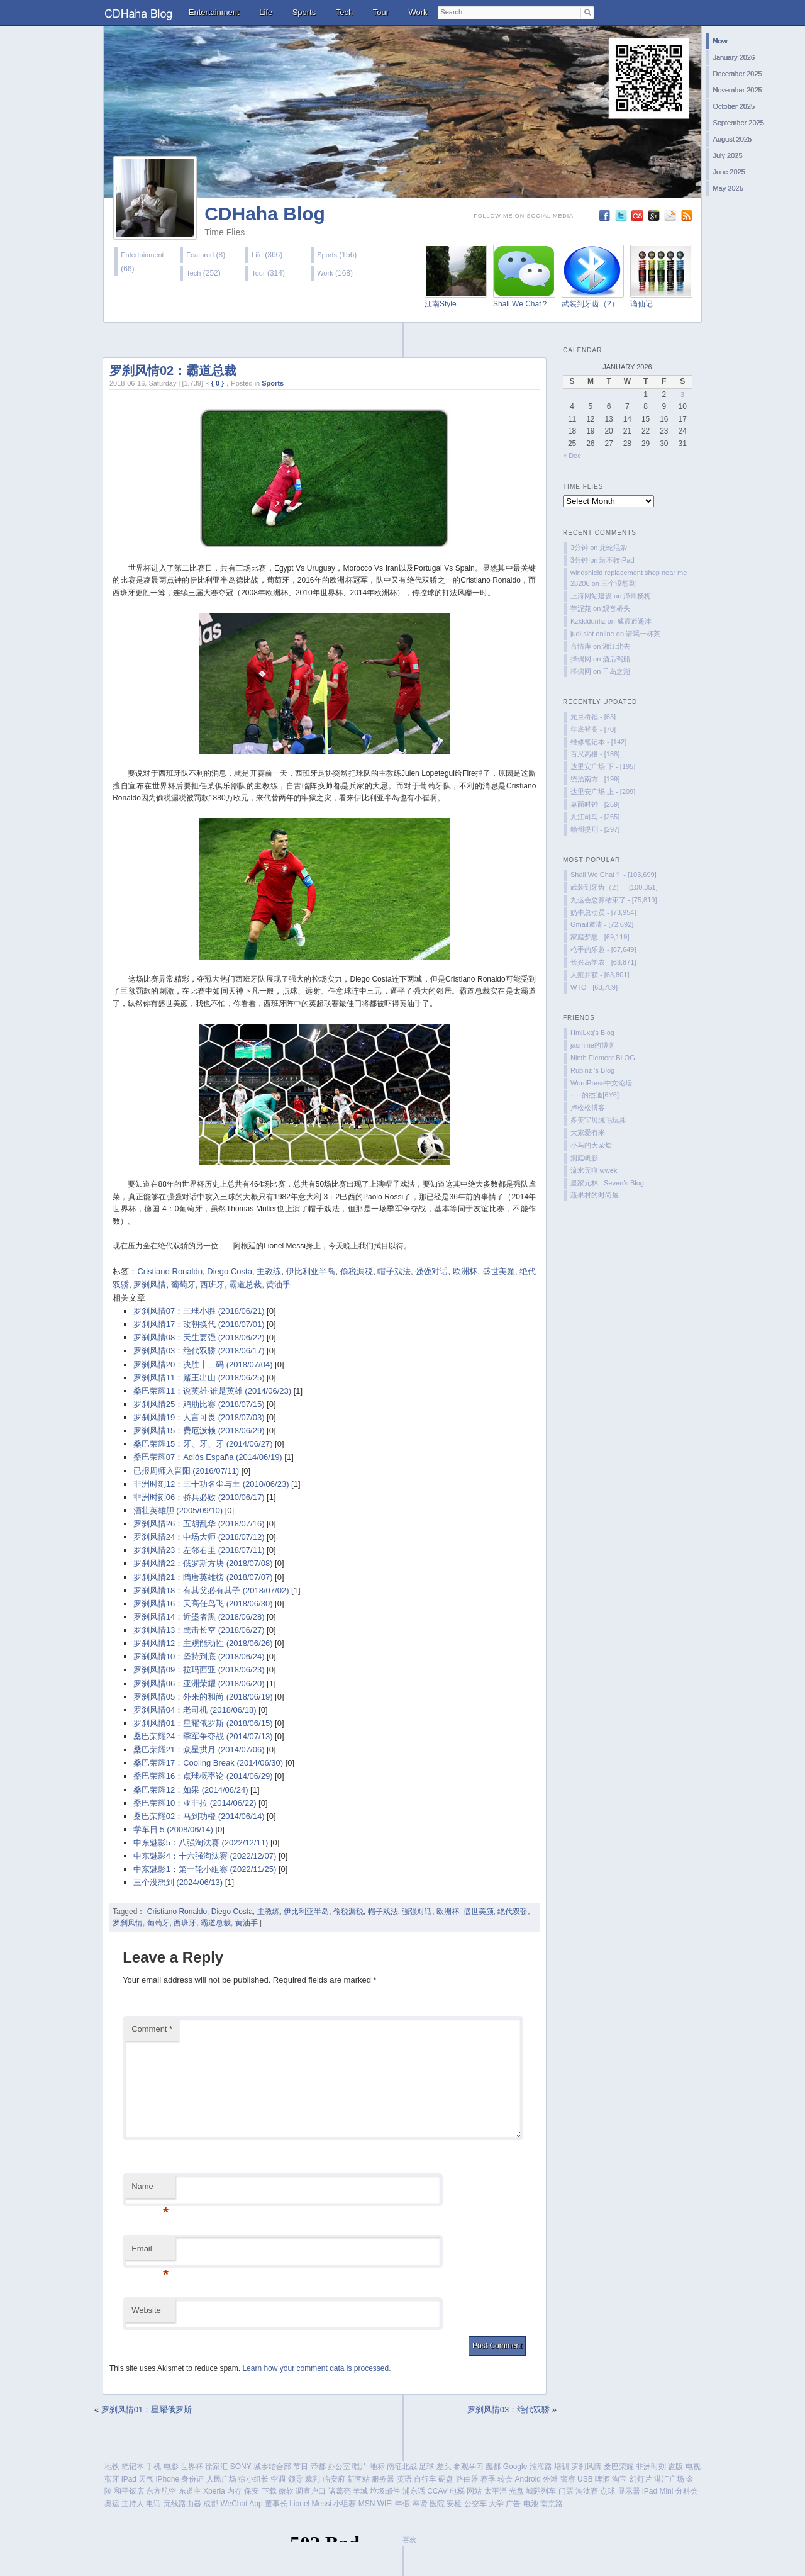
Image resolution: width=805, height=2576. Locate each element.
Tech (344, 12)
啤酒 (602, 2479)
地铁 (111, 2466)
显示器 (629, 2491)
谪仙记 (641, 304)
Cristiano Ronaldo (169, 1271)
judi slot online (592, 633)
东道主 (190, 2491)
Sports (304, 12)
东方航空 (161, 2491)
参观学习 (468, 2466)
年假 (402, 2503)
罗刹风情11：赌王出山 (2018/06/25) (199, 1377)
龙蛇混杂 (613, 547)
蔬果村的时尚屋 (594, 1195)
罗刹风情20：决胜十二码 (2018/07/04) (203, 1364)
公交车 (475, 2503)
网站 (474, 2491)
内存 (234, 2491)
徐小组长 (253, 2479)
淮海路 (541, 2466)
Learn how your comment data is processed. (316, 2368)
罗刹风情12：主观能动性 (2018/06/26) (203, 1643)
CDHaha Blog (264, 213)
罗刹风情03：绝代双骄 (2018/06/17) (199, 1350)
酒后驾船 (616, 659)
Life (265, 12)
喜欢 (409, 2539)
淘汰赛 (586, 2491)
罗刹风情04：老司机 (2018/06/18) (195, 1710)
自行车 (425, 2479)
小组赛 (344, 2503)
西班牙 (212, 1284)
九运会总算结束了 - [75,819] (613, 900)
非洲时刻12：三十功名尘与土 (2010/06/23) (211, 1484)
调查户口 (311, 2491)
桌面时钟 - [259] (594, 804)
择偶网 (580, 659)
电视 (693, 2466)
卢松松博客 (587, 1107)
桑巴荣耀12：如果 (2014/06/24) (190, 1790)
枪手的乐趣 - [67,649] (603, 949)
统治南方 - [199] (594, 779)
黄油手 (278, 1284)
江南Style (441, 304)
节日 (300, 2466)
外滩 (550, 2479)
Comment (151, 2029)
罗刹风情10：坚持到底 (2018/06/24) (199, 1656)
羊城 (360, 2491)
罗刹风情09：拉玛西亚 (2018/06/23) (199, 1669)
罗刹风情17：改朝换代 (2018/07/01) (199, 1324)
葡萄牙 (183, 1284)
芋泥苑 (580, 608)
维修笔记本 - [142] (598, 742)
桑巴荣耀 (619, 2466)
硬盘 (445, 2479)
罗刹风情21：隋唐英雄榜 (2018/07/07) (203, 1577)
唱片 (359, 2466)
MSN (366, 2503)
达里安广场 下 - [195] (602, 766)
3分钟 (579, 547)
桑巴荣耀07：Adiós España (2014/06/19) (207, 1457)
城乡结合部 (272, 2466)
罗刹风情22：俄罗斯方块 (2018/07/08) (203, 1563)
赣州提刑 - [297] (594, 829)
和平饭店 (129, 2491)
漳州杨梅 (637, 596)
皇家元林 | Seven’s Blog (607, 1183)
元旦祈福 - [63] (593, 716)
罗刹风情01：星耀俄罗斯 (146, 2409)
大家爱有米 (587, 1132)
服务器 (383, 2479)
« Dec (572, 455)
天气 (145, 2479)
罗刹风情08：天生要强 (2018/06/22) (199, 1337)
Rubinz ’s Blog (592, 1070)
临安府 (334, 2479)
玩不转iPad (616, 560)
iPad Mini (657, 2491)
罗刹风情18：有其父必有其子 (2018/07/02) (211, 1590)
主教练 (269, 1271)
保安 (251, 2491)
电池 (530, 2503)
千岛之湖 (616, 671)
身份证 (192, 2479)
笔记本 (132, 2466)
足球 (426, 2466)
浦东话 (413, 2491)
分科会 (686, 2491)
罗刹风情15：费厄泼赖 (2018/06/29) (199, 1430)
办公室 (339, 2466)
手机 (153, 2466)
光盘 (516, 2491)
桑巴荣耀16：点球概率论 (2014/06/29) (203, 1776)
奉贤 (420, 2503)
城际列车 (541, 2491)
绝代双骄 (512, 1911)
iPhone (167, 2479)
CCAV (437, 2491)
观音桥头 (616, 608)
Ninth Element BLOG (602, 1057)
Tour (381, 12)
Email (150, 2252)
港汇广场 (669, 2479)
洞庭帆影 (584, 1158)
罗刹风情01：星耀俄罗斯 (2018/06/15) (203, 1723)
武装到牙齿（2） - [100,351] (614, 887)
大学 (496, 2503)
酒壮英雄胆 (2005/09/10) (178, 1510)
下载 (269, 2491)
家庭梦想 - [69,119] (600, 937)
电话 (153, 2503)
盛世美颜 (498, 1271)
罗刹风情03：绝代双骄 (508, 2409)
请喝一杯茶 (643, 633)
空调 (278, 2479)
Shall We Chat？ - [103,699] (613, 874)
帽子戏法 (393, 1271)
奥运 (111, 2503)
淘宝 (619, 2479)
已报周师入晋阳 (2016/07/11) (186, 1471)
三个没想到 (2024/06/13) (178, 1882)
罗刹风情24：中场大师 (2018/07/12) (199, 1537)
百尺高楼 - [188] (594, 754)
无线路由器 (182, 2503)
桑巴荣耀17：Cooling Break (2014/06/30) (208, 1762)
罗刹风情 (149, 1284)
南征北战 (402, 2466)
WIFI (385, 2503)
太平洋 (495, 2491)
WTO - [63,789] (594, 987)
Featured (200, 255)
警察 (567, 2479)
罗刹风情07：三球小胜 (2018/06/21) (199, 1311)
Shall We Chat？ (520, 304)
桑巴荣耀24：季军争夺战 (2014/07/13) (203, 1736)
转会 (505, 2479)
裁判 (312, 2479)
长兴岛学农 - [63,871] (603, 962)
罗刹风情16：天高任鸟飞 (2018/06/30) (203, 1603)
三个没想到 (618, 583)
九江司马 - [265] (594, 816)
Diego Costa (229, 1271)
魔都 (493, 2466)
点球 (607, 2491)
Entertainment (214, 12)
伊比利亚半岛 (311, 1271)
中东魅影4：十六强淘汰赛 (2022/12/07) (205, 1856)
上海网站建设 (591, 596)
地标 (377, 2466)
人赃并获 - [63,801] (600, 974)
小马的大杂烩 (591, 1145)
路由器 (467, 2479)
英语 (404, 2479)
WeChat (233, 2503)
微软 (286, 2491)
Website (146, 2310)
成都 (210, 2503)
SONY (241, 2466)
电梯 (457, 2491)
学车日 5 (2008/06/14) (173, 1829)
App (255, 2503)
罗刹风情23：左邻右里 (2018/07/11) (199, 1550)
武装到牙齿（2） (590, 304)
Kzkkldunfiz (588, 621)
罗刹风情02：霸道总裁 (172, 371)
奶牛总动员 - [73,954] (603, 912)
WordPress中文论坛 (601, 1083)
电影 (171, 2466)
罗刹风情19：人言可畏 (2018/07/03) (199, 1417)
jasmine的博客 (592, 1045)
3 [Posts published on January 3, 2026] (682, 394)
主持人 (132, 2503)
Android (528, 2479)
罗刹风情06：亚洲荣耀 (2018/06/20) (199, 1683)
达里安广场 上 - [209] (602, 791)
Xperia (214, 2491)
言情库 (580, 646)
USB (585, 2479)
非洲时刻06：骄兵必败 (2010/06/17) (199, 1497)
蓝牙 (111, 2479)
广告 (513, 2503)
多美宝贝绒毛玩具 (598, 1120)
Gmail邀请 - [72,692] (601, 924)
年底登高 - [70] (593, 729)
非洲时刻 (651, 2466)
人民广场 (221, 2479)
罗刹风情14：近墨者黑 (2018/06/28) (199, 1616)
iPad (128, 2479)
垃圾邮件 (385, 2491)
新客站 (358, 2479)
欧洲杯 (465, 1271)
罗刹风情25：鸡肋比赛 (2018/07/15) (199, 1404)
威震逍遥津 (634, 621)
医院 (437, 2503)
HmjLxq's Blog (592, 1032)
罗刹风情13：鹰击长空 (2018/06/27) (199, 1630)
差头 (444, 2466)
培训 (561, 2466)
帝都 (318, 2466)
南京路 (551, 2503)
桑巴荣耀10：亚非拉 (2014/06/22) (195, 1803)
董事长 (276, 2503)
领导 (295, 2479)
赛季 (488, 2479)
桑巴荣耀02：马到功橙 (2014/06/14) (199, 1816)
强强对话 (431, 1271)
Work (418, 12)
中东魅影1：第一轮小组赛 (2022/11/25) (205, 1869)
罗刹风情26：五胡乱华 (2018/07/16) (199, 1523)
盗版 (675, 2466)
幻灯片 (641, 2479)
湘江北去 (616, 646)
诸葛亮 (339, 2491)
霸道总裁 (245, 1284)
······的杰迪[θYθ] (594, 1095)
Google (515, 2466)
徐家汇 (216, 2466)
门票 (566, 2491)
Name (150, 2189)
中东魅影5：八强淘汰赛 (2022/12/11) (201, 1842)
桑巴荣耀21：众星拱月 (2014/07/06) (199, 1749)
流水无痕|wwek (593, 1170)
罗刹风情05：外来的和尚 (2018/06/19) (203, 1696)
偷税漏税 (356, 1271)
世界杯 (191, 2466)
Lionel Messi (310, 2503)
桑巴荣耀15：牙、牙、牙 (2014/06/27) (203, 1443)
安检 (454, 2503)
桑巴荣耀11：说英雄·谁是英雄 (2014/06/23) (212, 1391)
